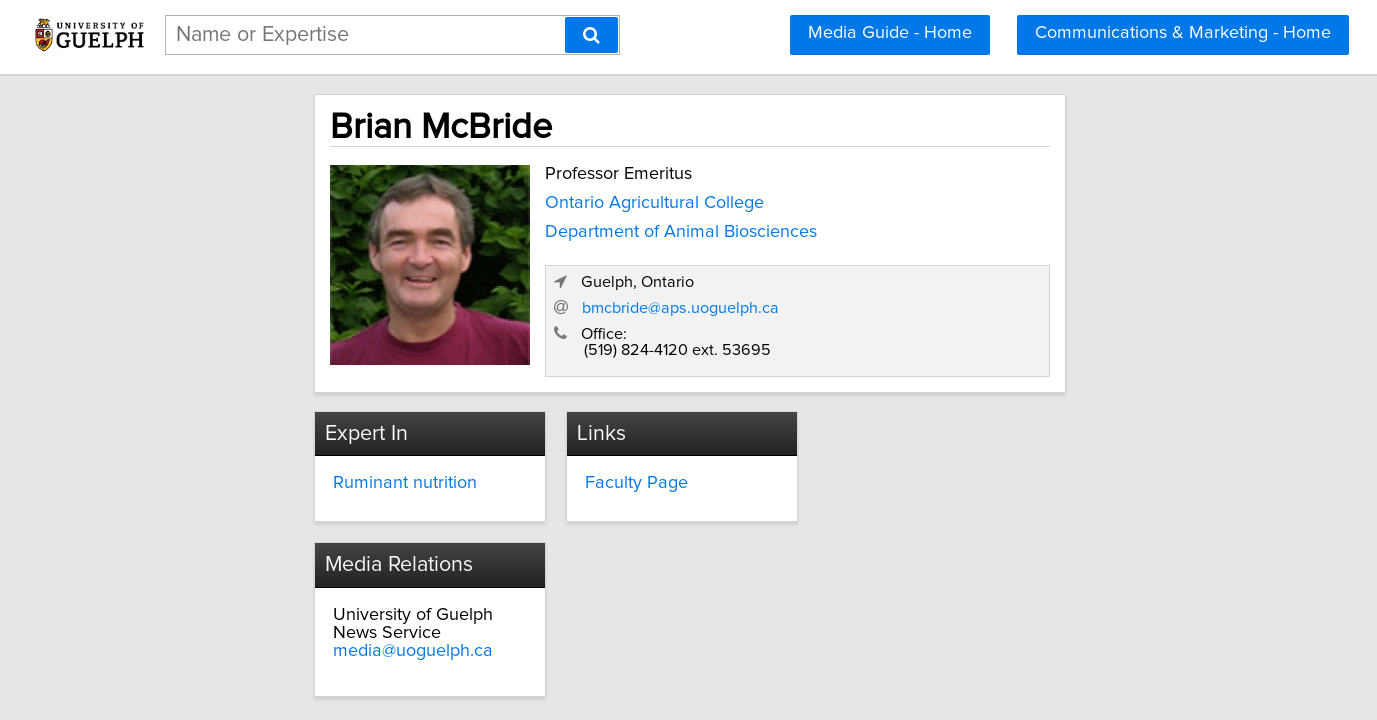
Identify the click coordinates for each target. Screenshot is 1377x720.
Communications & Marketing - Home (1183, 33)
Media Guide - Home (890, 33)
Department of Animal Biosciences (563, 226)
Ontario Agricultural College (536, 197)
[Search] (591, 35)
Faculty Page (585, 462)
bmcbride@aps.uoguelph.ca (976, 287)
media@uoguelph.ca (922, 498)
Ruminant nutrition (298, 462)
